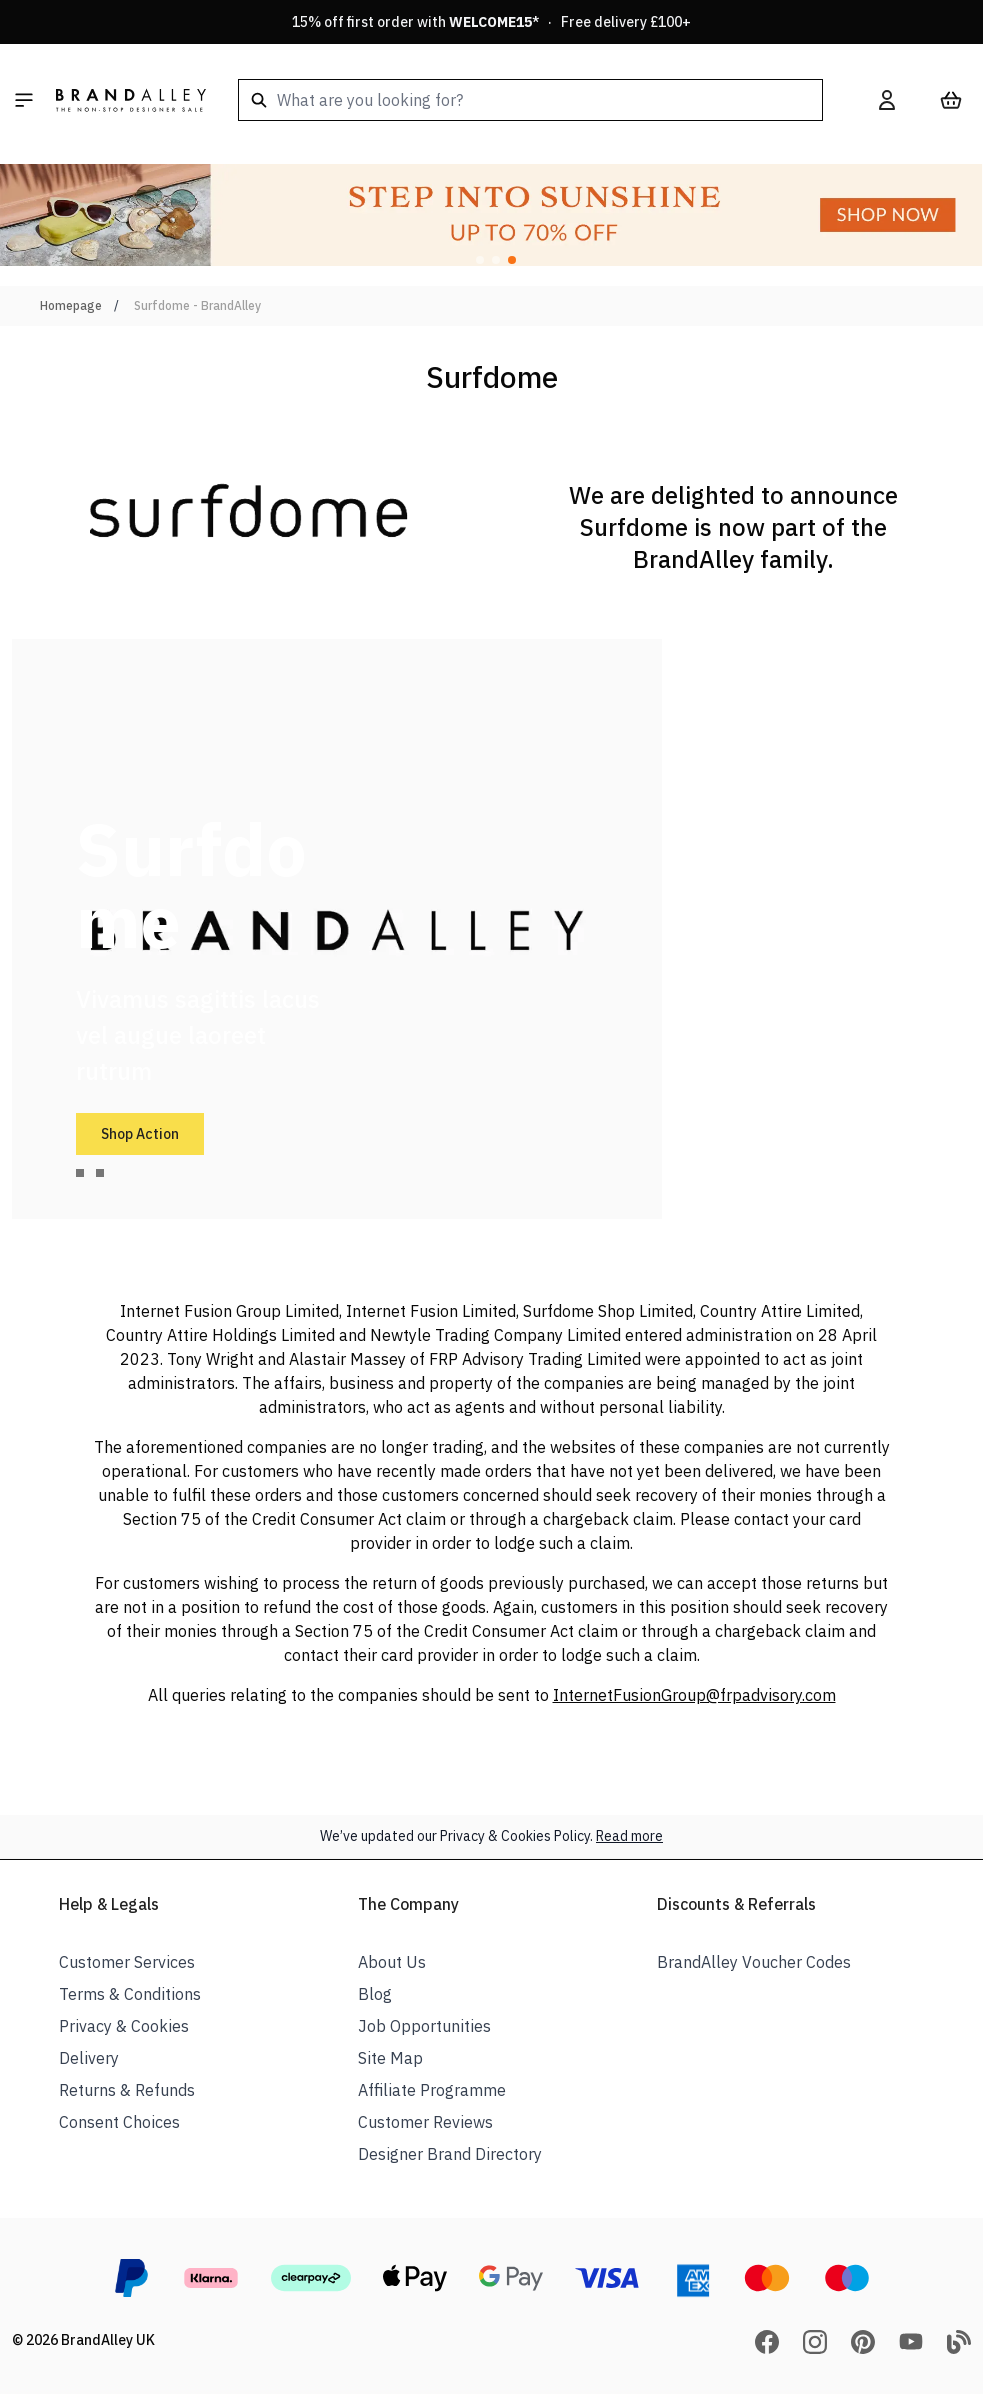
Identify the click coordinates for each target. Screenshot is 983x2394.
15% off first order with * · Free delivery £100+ (491, 22)
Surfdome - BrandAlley (197, 305)
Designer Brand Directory (450, 2154)
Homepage (71, 305)
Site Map (390, 2058)
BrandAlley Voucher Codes (754, 1962)
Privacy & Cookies (124, 2026)
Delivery (89, 2058)
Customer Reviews (425, 2122)
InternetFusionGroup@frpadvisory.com (694, 1695)
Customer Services (127, 1962)
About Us (392, 1962)
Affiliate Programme (432, 2090)
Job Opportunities (424, 2026)
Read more (629, 1836)
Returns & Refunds (127, 2090)
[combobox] (530, 100)
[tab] (80, 1173)
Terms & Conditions (130, 1994)
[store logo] (131, 100)
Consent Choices (119, 2122)
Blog (375, 1994)
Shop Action (140, 1134)
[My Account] (887, 100)
